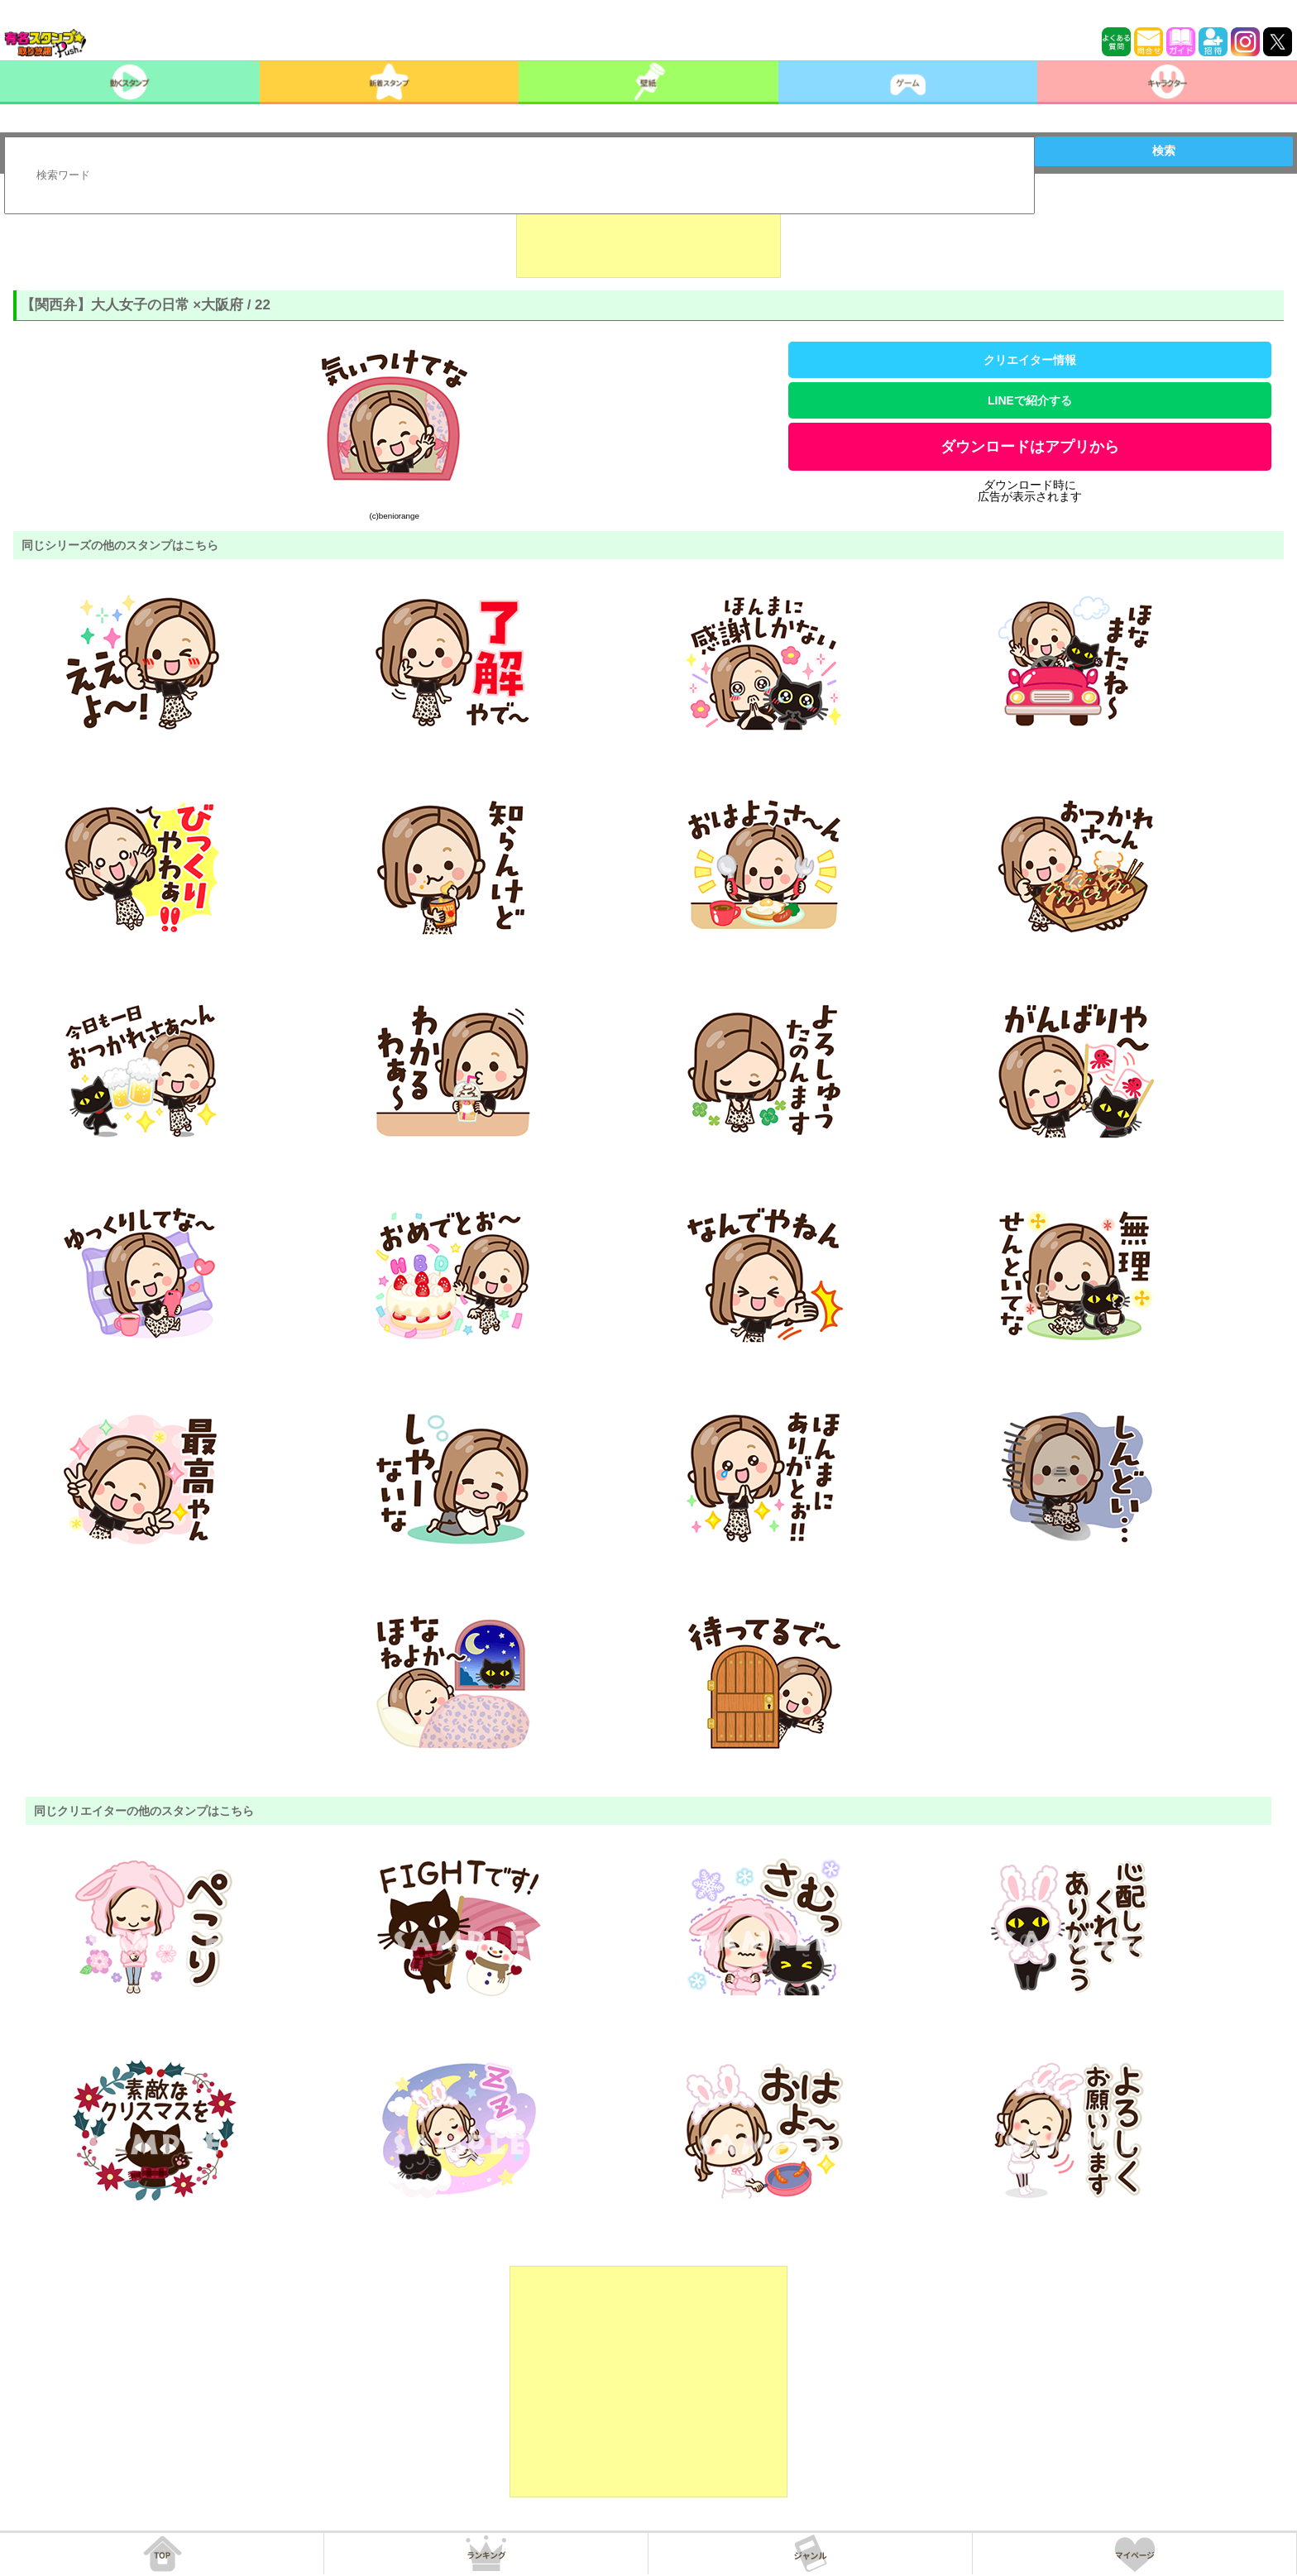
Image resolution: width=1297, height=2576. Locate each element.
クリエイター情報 (1030, 359)
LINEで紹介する (1030, 400)
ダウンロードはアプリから (1029, 446)
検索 (1163, 150)
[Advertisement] (648, 236)
